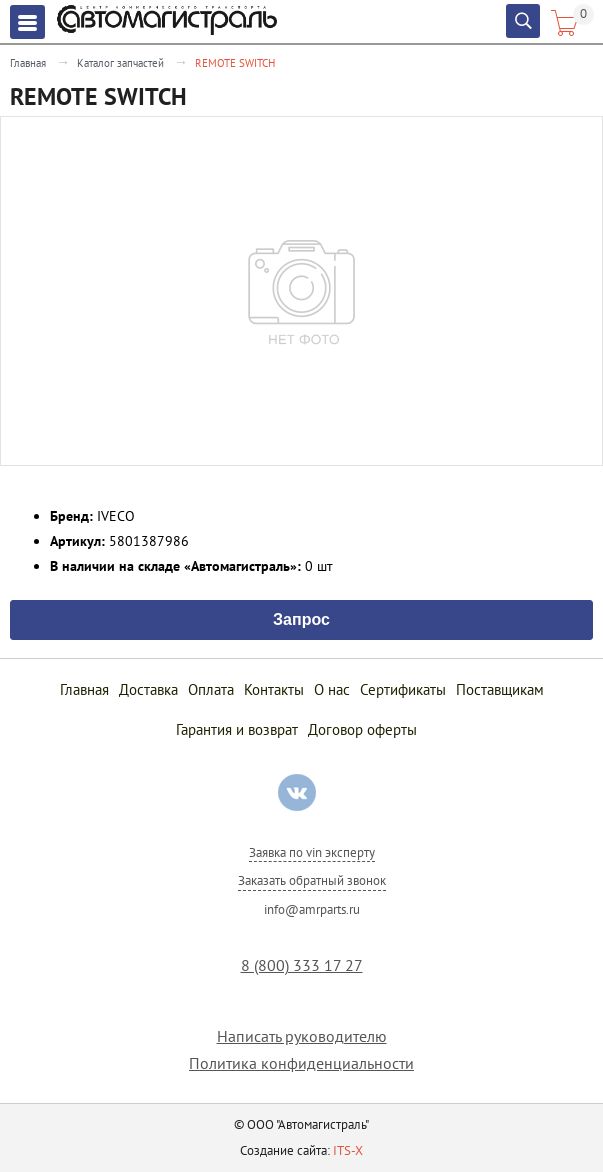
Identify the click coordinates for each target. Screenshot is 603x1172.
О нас (332, 689)
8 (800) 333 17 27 (302, 965)
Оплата (211, 689)
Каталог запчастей (120, 63)
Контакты (274, 689)
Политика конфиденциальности (301, 1063)
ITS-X (348, 1150)
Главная (28, 63)
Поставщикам (500, 689)
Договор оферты (362, 729)
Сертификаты (403, 689)
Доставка (148, 689)
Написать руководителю (302, 1036)
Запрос (301, 618)
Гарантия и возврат (237, 729)
